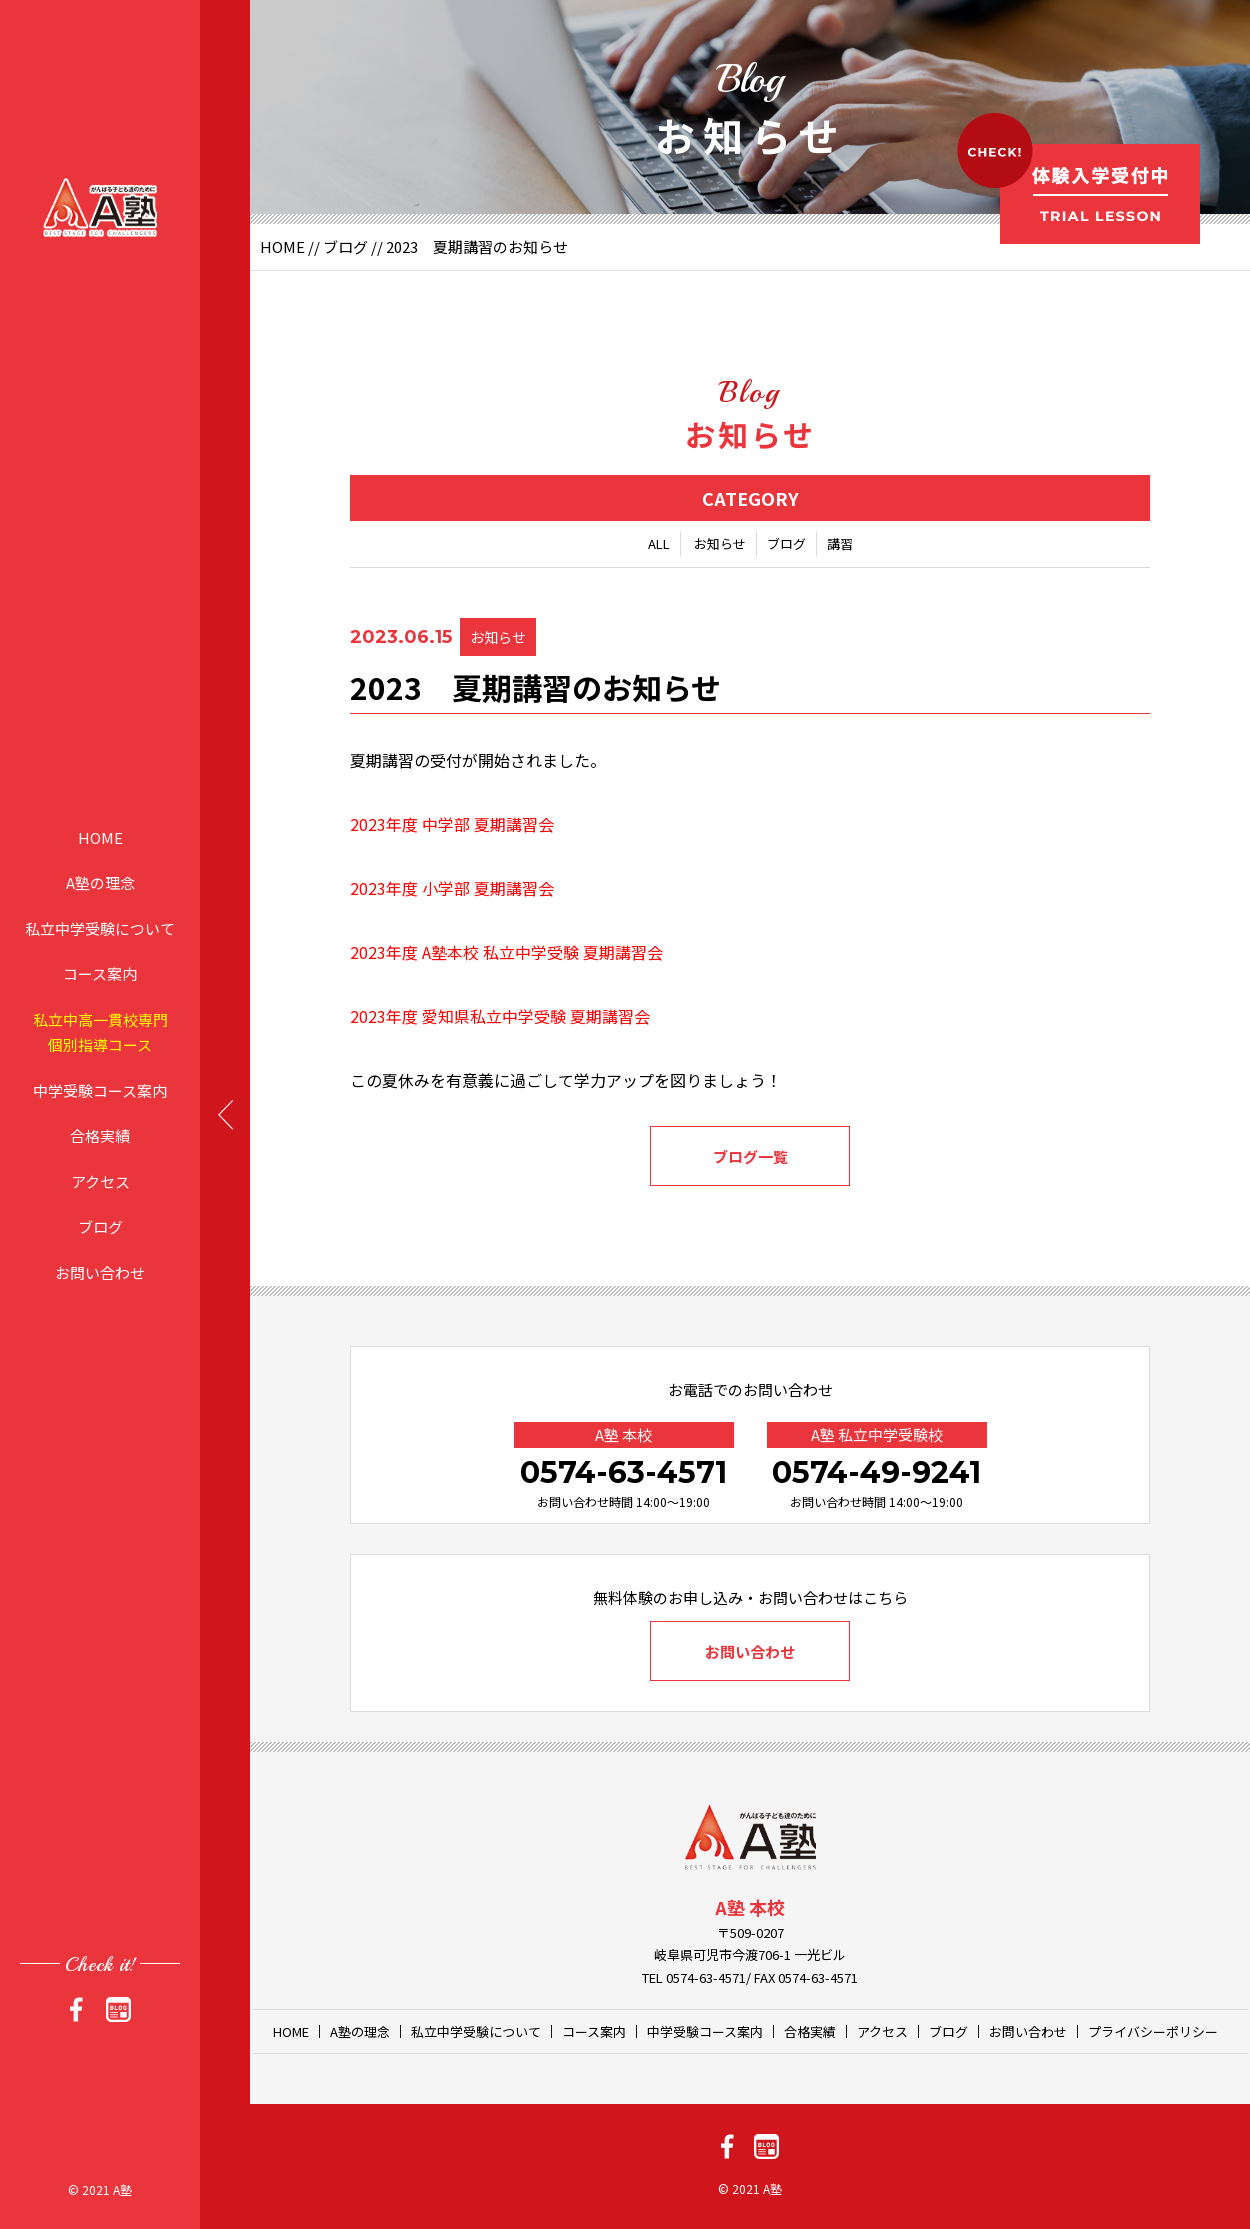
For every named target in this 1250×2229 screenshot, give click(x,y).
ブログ (100, 1226)
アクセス (100, 1180)
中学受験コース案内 (100, 1089)
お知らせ (720, 543)
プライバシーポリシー (1153, 2031)
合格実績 (100, 1135)
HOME (100, 836)
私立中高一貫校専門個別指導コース (100, 1031)
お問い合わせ (100, 1271)
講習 (840, 543)
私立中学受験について (100, 927)
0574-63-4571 (623, 1472)
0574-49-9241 (876, 1472)
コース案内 (100, 973)
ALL (659, 543)
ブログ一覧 (750, 1156)
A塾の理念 (100, 882)
